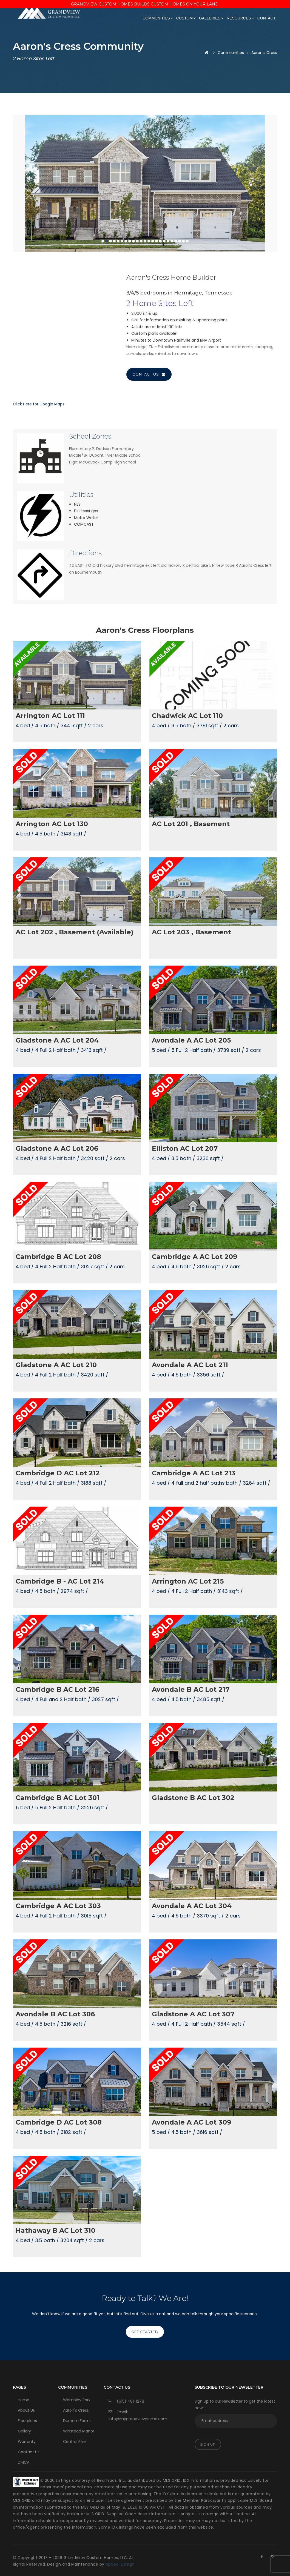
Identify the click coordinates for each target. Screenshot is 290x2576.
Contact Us (149, 374)
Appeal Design (120, 2564)
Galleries (211, 18)
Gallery (24, 2431)
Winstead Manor (78, 2431)
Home (23, 2400)
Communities (158, 18)
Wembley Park (76, 2400)
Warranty (27, 2441)
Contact (266, 18)
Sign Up (208, 2444)
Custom (186, 18)
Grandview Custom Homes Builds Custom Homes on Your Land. (145, 4)
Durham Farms (77, 2420)
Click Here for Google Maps (38, 404)
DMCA (23, 2462)
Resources (240, 18)
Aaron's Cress (76, 2410)
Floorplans (27, 2420)
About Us (26, 2410)
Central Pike (74, 2441)
